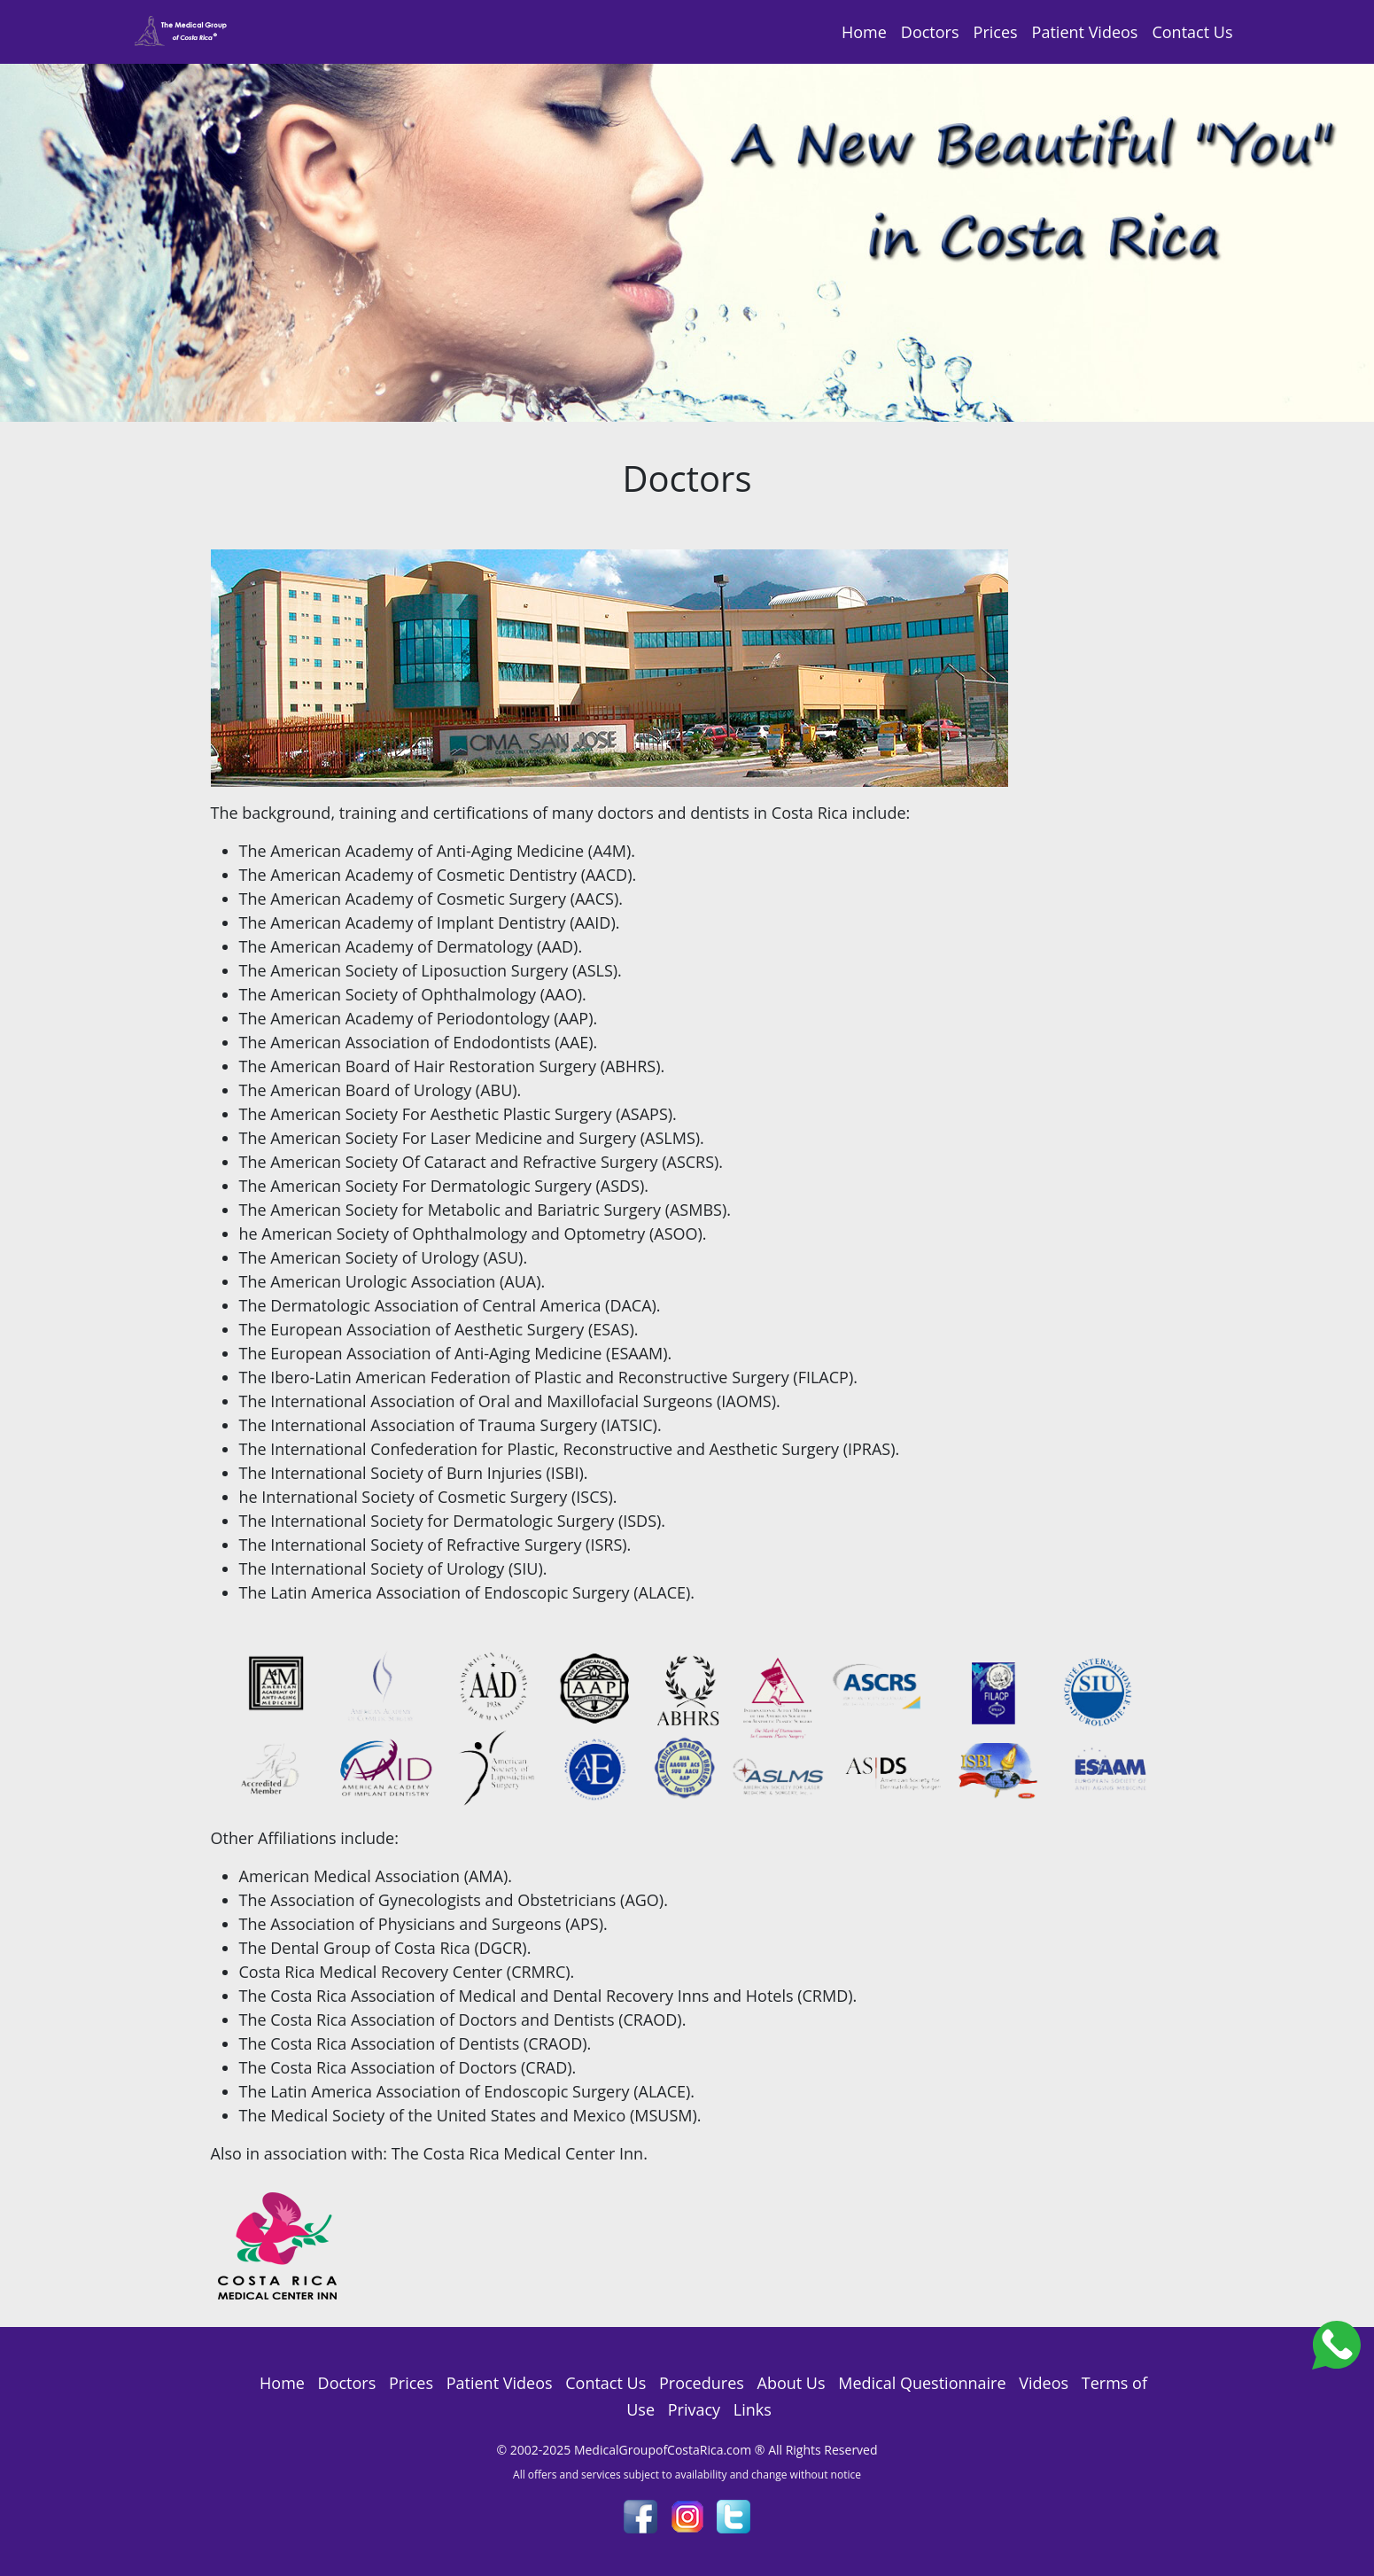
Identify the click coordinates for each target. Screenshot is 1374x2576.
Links (753, 2409)
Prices (996, 32)
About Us (791, 2382)
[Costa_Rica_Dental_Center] (1336, 2343)
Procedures (701, 2382)
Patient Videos (1085, 32)
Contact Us (1192, 32)
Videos (1043, 2382)
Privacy (694, 2409)
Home (864, 32)
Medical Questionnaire (921, 2382)
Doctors (930, 32)
